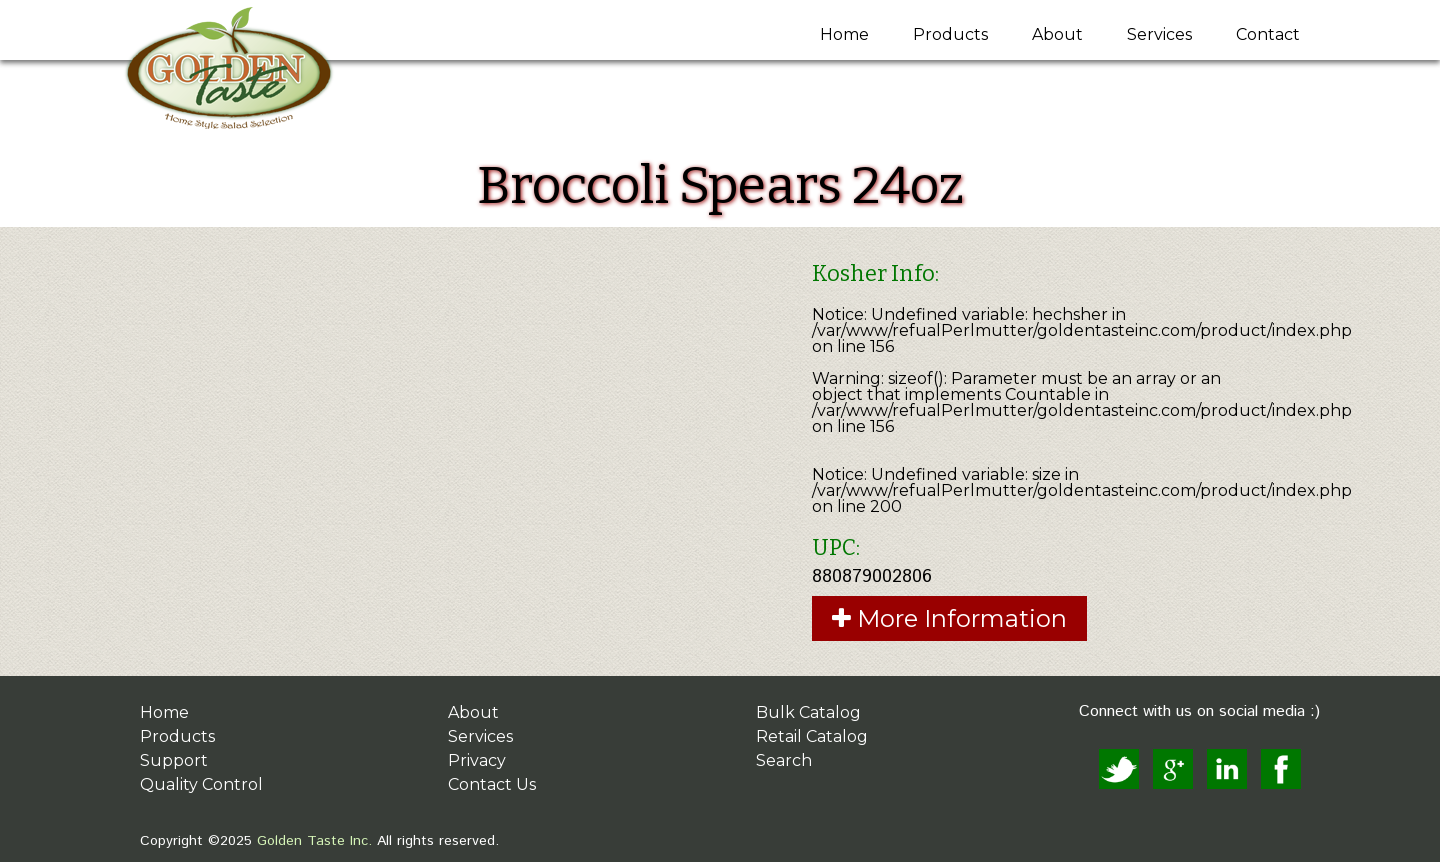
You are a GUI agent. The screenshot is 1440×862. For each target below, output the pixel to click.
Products (950, 34)
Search (784, 760)
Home (844, 34)
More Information (949, 618)
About (1057, 34)
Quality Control (201, 784)
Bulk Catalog (808, 712)
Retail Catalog (812, 736)
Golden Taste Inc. (312, 841)
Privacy (477, 760)
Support (174, 760)
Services (1159, 34)
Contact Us (492, 784)
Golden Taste (257, 71)
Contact (1268, 34)
